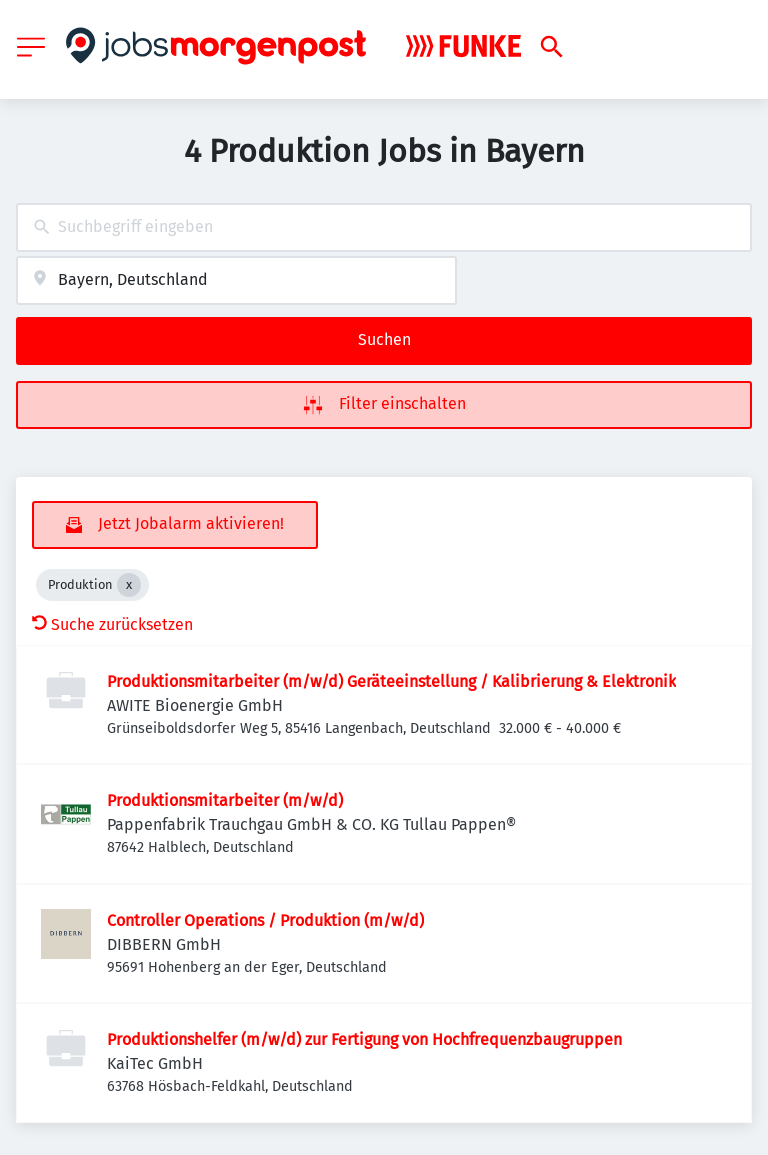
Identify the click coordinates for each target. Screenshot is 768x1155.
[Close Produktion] (129, 585)
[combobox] (384, 227)
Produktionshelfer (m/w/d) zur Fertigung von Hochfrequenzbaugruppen (364, 1039)
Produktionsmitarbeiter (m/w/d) (225, 800)
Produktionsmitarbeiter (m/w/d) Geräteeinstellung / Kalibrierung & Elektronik (391, 681)
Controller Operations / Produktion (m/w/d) (265, 920)
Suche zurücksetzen (112, 624)
